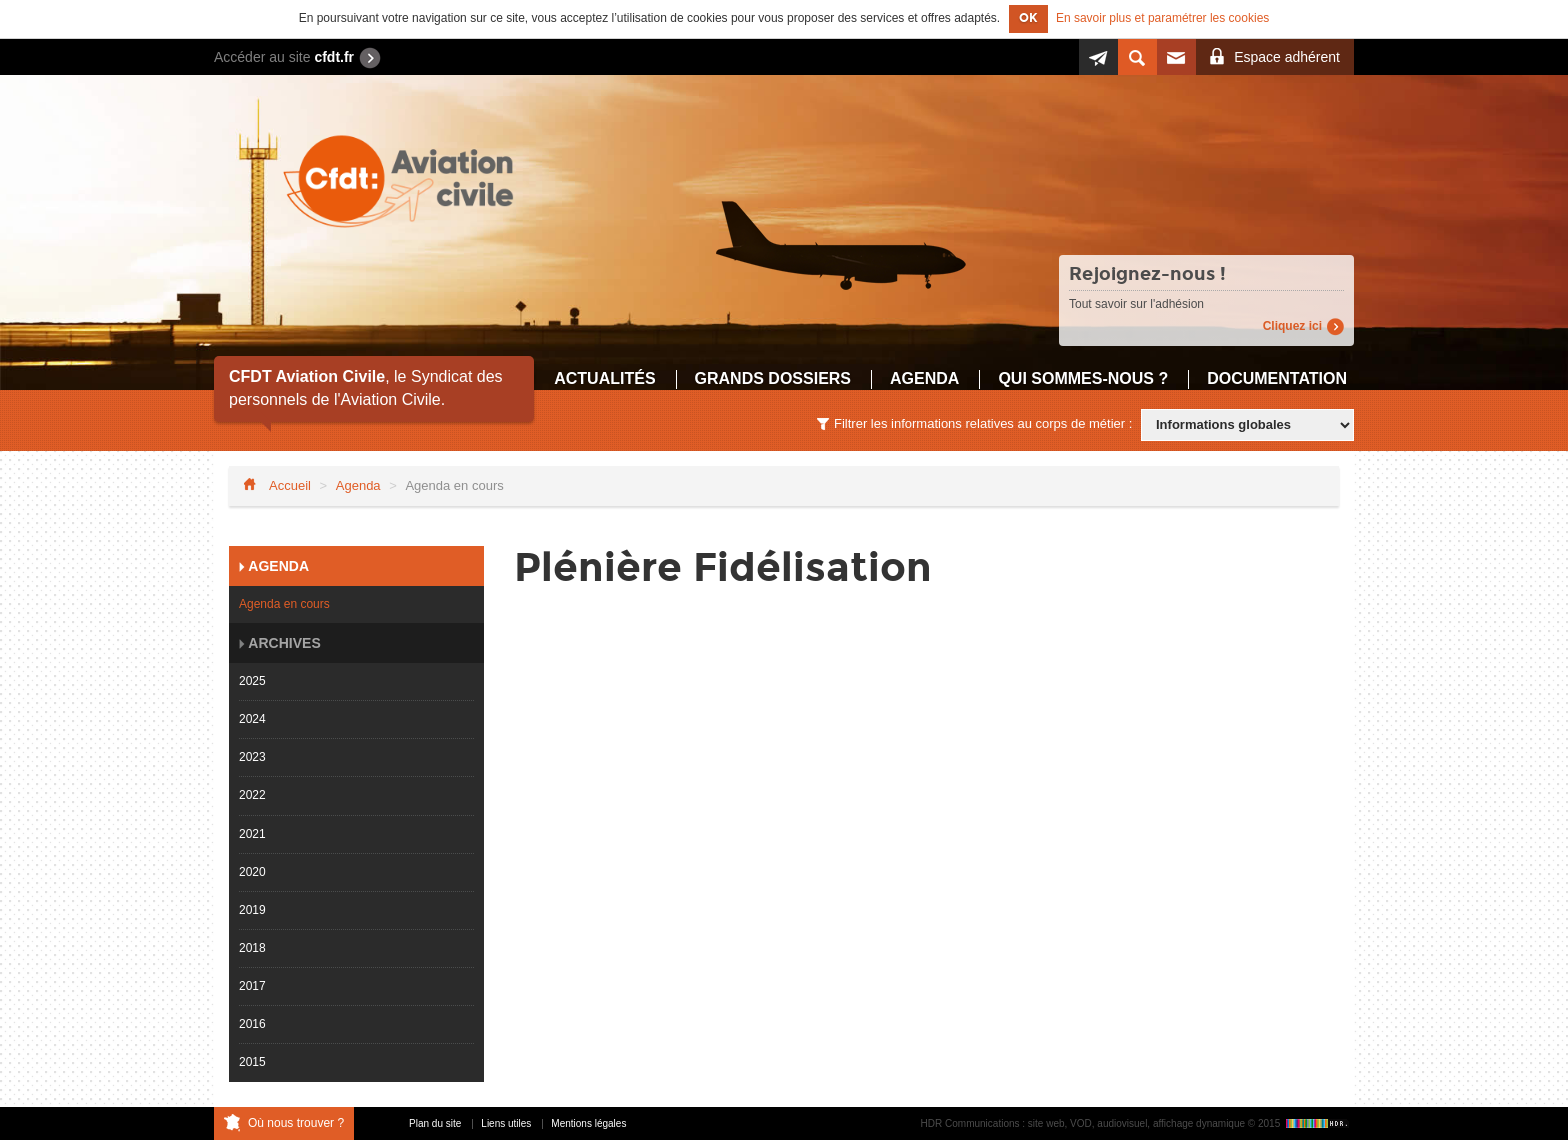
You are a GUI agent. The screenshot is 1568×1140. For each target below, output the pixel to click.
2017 (252, 986)
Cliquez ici (1292, 326)
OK (1028, 18)
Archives (283, 643)
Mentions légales (588, 1123)
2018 (252, 948)
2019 (252, 910)
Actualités (604, 378)
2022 (252, 795)
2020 (252, 872)
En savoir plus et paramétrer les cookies (1162, 18)
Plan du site (435, 1123)
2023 (252, 757)
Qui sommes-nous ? (1083, 378)
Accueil (290, 485)
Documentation (1277, 378)
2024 (252, 719)
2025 (252, 681)
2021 (252, 834)
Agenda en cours (284, 604)
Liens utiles (506, 1123)
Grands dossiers (773, 378)
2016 (252, 1024)
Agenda (924, 378)
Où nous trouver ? (296, 1123)
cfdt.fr (334, 57)
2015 (252, 1062)
